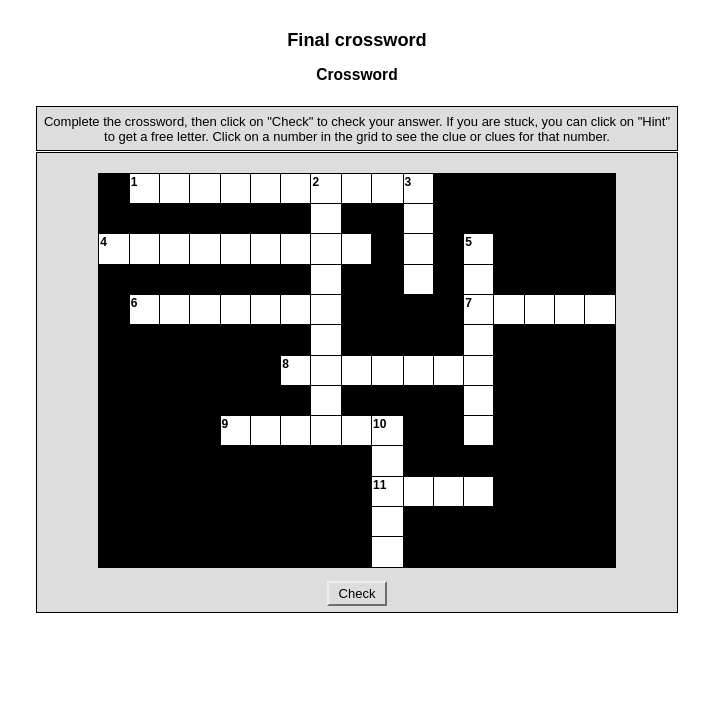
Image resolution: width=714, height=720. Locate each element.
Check (357, 593)
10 (379, 424)
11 (379, 485)
